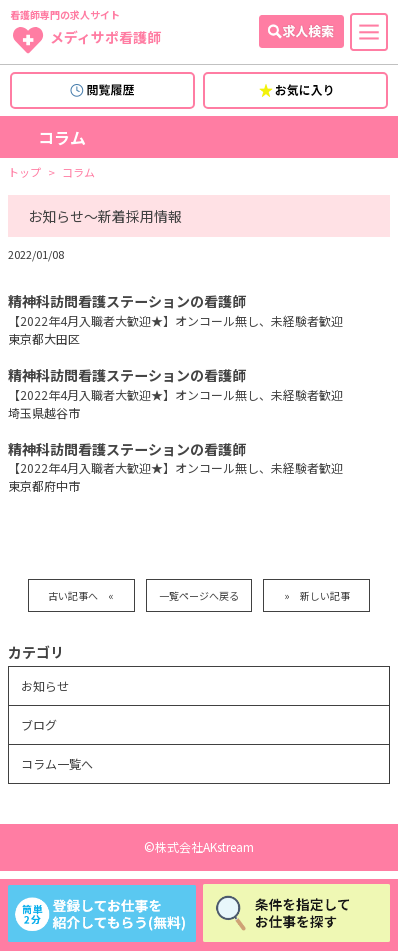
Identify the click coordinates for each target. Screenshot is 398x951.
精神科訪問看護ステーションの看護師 (127, 301)
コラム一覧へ (57, 763)
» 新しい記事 (317, 595)
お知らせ (45, 685)
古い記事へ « (81, 595)
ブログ (39, 724)
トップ (24, 172)
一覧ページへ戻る (199, 595)
